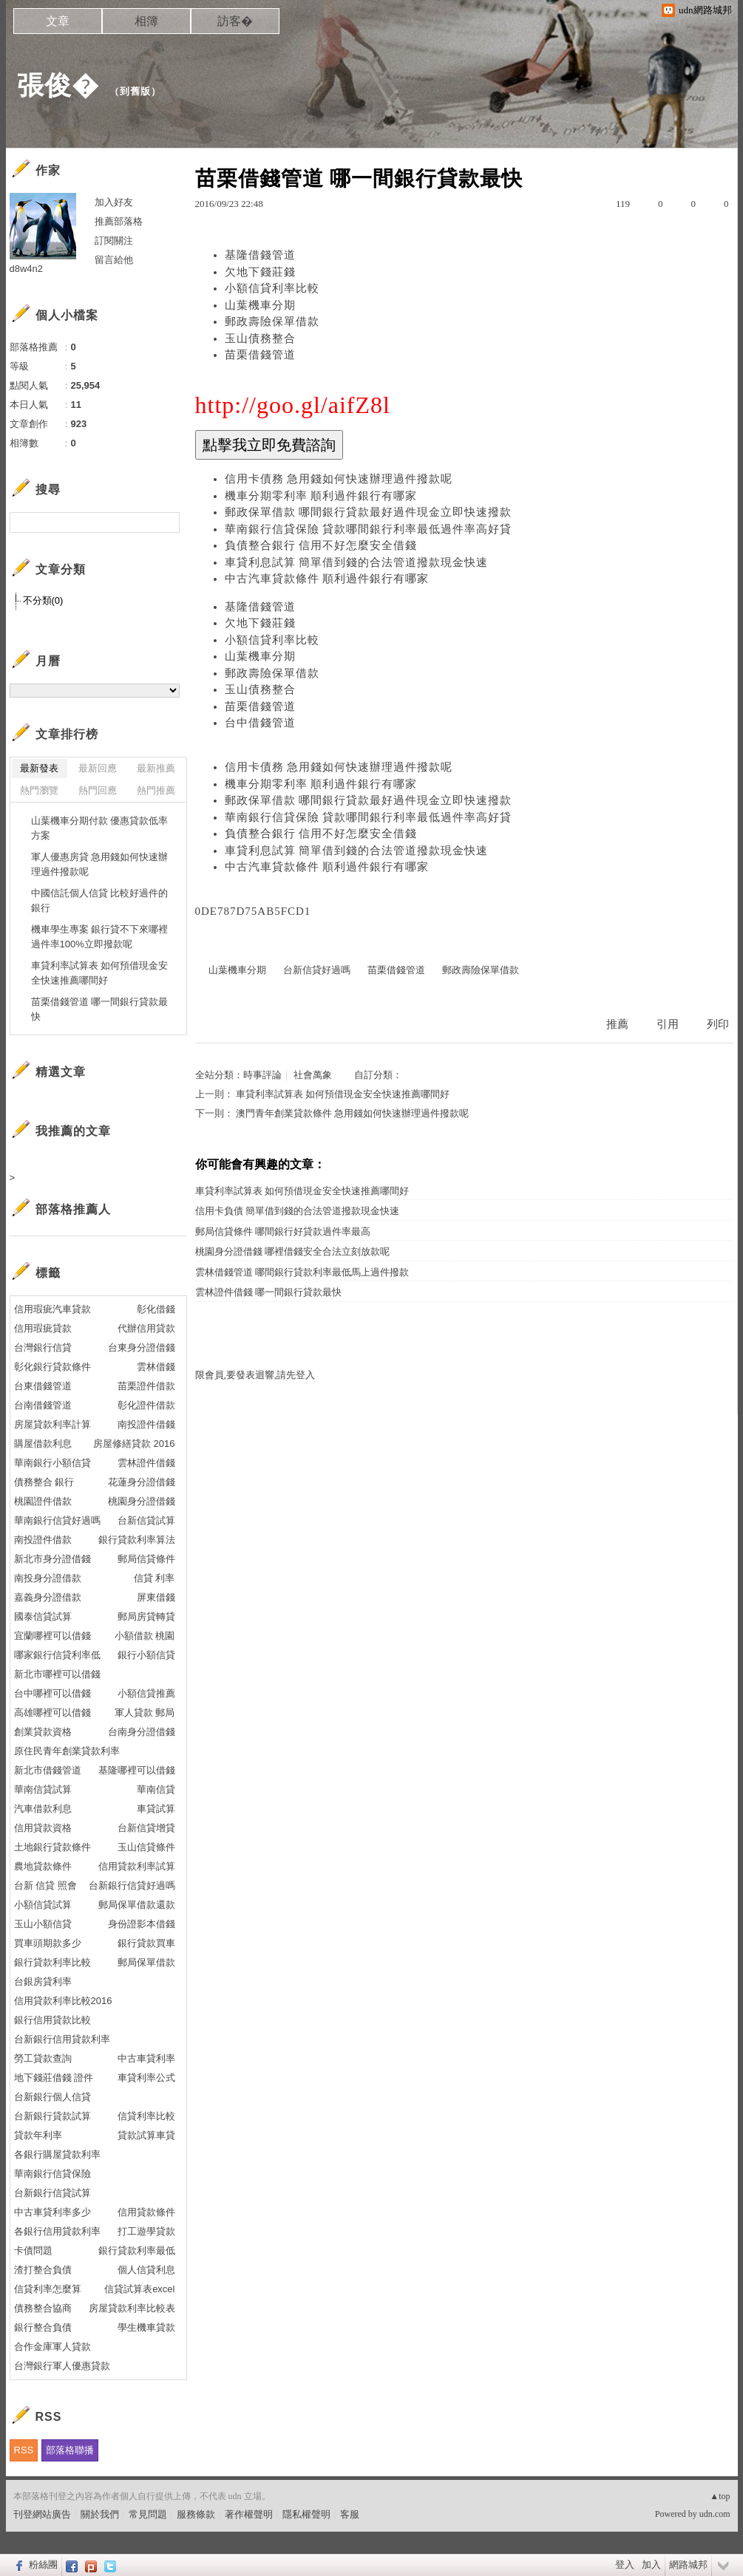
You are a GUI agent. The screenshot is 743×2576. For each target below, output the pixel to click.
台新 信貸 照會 (45, 1885)
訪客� (235, 21)
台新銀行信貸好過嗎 (132, 1885)
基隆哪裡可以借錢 (136, 1770)
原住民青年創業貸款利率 (67, 1750)
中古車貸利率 (146, 2058)
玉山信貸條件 (146, 1847)
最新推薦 (156, 768)
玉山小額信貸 (43, 1923)
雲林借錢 (156, 1366)
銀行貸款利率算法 (136, 1539)
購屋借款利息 (43, 1443)
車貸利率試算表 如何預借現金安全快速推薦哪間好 (342, 1094)
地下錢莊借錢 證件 (54, 2077)
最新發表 (39, 768)
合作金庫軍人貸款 (52, 2346)
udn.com (714, 2514)
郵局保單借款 (146, 1962)
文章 (57, 21)
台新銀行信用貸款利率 (62, 2039)
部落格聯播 (70, 2450)
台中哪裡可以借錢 (52, 1693)
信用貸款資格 (43, 1827)
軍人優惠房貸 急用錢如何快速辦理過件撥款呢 (100, 864)
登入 (624, 2564)
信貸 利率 (154, 1578)
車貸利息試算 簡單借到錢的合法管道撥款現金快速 (357, 562)
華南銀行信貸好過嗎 (57, 1520)
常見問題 (148, 2514)
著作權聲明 (249, 2514)
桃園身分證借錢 (141, 1501)
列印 (718, 1024)
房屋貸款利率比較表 (132, 2308)
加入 (651, 2564)
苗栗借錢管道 (260, 355)
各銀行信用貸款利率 (57, 2231)
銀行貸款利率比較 (52, 1962)
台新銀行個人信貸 (52, 2096)
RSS (24, 2450)
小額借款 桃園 (145, 1635)
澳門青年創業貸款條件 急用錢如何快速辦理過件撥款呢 (352, 1113)
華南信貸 (156, 1789)
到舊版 (135, 91)
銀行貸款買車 (146, 1943)
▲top (720, 2496)
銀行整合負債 (43, 2327)
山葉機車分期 (260, 305)
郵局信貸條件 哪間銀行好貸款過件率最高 (282, 1231)
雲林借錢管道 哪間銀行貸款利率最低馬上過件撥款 (302, 1272)
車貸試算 (156, 1808)
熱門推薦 (156, 790)
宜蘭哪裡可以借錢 (52, 1635)
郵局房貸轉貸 (146, 1616)
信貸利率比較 (146, 2116)
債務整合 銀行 (44, 1482)
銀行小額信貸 (146, 1654)
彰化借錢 (156, 1309)
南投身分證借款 (47, 1578)
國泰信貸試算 (43, 1616)
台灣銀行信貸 (43, 1347)
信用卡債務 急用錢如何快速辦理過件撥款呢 (339, 479)
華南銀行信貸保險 (52, 2173)
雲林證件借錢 (146, 1462)
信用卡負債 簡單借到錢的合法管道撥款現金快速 (297, 1210)
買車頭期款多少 (47, 1943)
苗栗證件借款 (146, 1385)
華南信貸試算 (43, 1789)
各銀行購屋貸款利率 (57, 2154)
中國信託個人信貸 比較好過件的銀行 (100, 900)
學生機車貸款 (146, 2327)
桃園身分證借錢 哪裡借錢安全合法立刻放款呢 (292, 1251)
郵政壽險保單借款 (272, 321)
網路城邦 (688, 2564)
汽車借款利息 (43, 1808)
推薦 (617, 1024)
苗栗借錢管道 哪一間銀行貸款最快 (100, 1009)
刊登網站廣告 (42, 2514)
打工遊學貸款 (146, 2231)
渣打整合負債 (43, 2269)
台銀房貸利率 (43, 1981)
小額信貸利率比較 (272, 288)
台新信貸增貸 (146, 1827)
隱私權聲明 (306, 2514)
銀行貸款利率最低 (136, 2250)
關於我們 (100, 2514)
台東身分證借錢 (141, 1347)
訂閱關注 (114, 240)
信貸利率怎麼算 (47, 2288)
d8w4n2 (27, 268)
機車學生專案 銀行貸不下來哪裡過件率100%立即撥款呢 (100, 937)
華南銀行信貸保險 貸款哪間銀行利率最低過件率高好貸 (368, 529)
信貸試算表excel (139, 2288)
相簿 (146, 21)
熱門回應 (97, 790)
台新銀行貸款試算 (52, 2116)
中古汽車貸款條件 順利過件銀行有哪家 (327, 579)
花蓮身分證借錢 (141, 1482)
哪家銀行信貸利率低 (57, 1654)
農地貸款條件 (43, 1866)
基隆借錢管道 (260, 255)
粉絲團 (43, 2564)
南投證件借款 (43, 1539)
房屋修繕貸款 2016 (134, 1443)
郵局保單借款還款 (136, 1904)
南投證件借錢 (146, 1424)
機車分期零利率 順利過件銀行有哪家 (321, 496)
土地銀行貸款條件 (52, 1847)
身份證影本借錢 (141, 1923)
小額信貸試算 (43, 1904)
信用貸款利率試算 (136, 1866)
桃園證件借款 (43, 1501)
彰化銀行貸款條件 (52, 1366)
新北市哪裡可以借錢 (57, 1674)
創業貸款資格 (43, 1731)
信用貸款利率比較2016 (63, 2000)
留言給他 (114, 259)
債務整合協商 (43, 2308)
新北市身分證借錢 (52, 1558)
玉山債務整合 (260, 338)
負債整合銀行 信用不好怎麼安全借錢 (321, 545)
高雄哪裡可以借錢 (52, 1712)
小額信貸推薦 (146, 1693)
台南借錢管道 (43, 1405)
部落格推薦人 (73, 1209)
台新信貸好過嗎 (316, 969)
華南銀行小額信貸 (52, 1462)
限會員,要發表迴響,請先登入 (255, 1374)
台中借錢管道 (260, 723)
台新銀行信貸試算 (52, 2192)
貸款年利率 (38, 2135)
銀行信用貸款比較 (52, 2019)
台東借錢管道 (43, 1385)
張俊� (58, 85)
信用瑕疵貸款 (43, 1328)
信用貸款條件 (146, 2212)
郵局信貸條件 (146, 1558)
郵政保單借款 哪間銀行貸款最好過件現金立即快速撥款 (368, 512)
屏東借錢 (156, 1597)
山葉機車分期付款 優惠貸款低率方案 (100, 828)
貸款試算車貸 (146, 2135)
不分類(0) (43, 600)
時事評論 (262, 1074)
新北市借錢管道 (47, 1770)
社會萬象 (313, 1074)
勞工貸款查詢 (43, 2058)
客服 (349, 2514)
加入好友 (114, 202)
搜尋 (167, 522)
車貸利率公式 (146, 2077)
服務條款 (196, 2514)
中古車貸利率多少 (52, 2212)
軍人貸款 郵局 (145, 1712)
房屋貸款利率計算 (52, 1424)
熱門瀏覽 (39, 790)
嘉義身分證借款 (47, 1597)
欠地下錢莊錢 (260, 272)
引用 (668, 1024)
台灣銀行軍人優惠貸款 (62, 2365)
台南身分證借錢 (141, 1731)
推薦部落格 (119, 221)
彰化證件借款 (146, 1405)
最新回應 (97, 768)
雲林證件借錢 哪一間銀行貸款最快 (268, 1292)
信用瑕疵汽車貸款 (52, 1309)
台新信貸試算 (146, 1520)
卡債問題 (33, 2250)
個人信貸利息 (146, 2269)
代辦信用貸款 (146, 1328)
